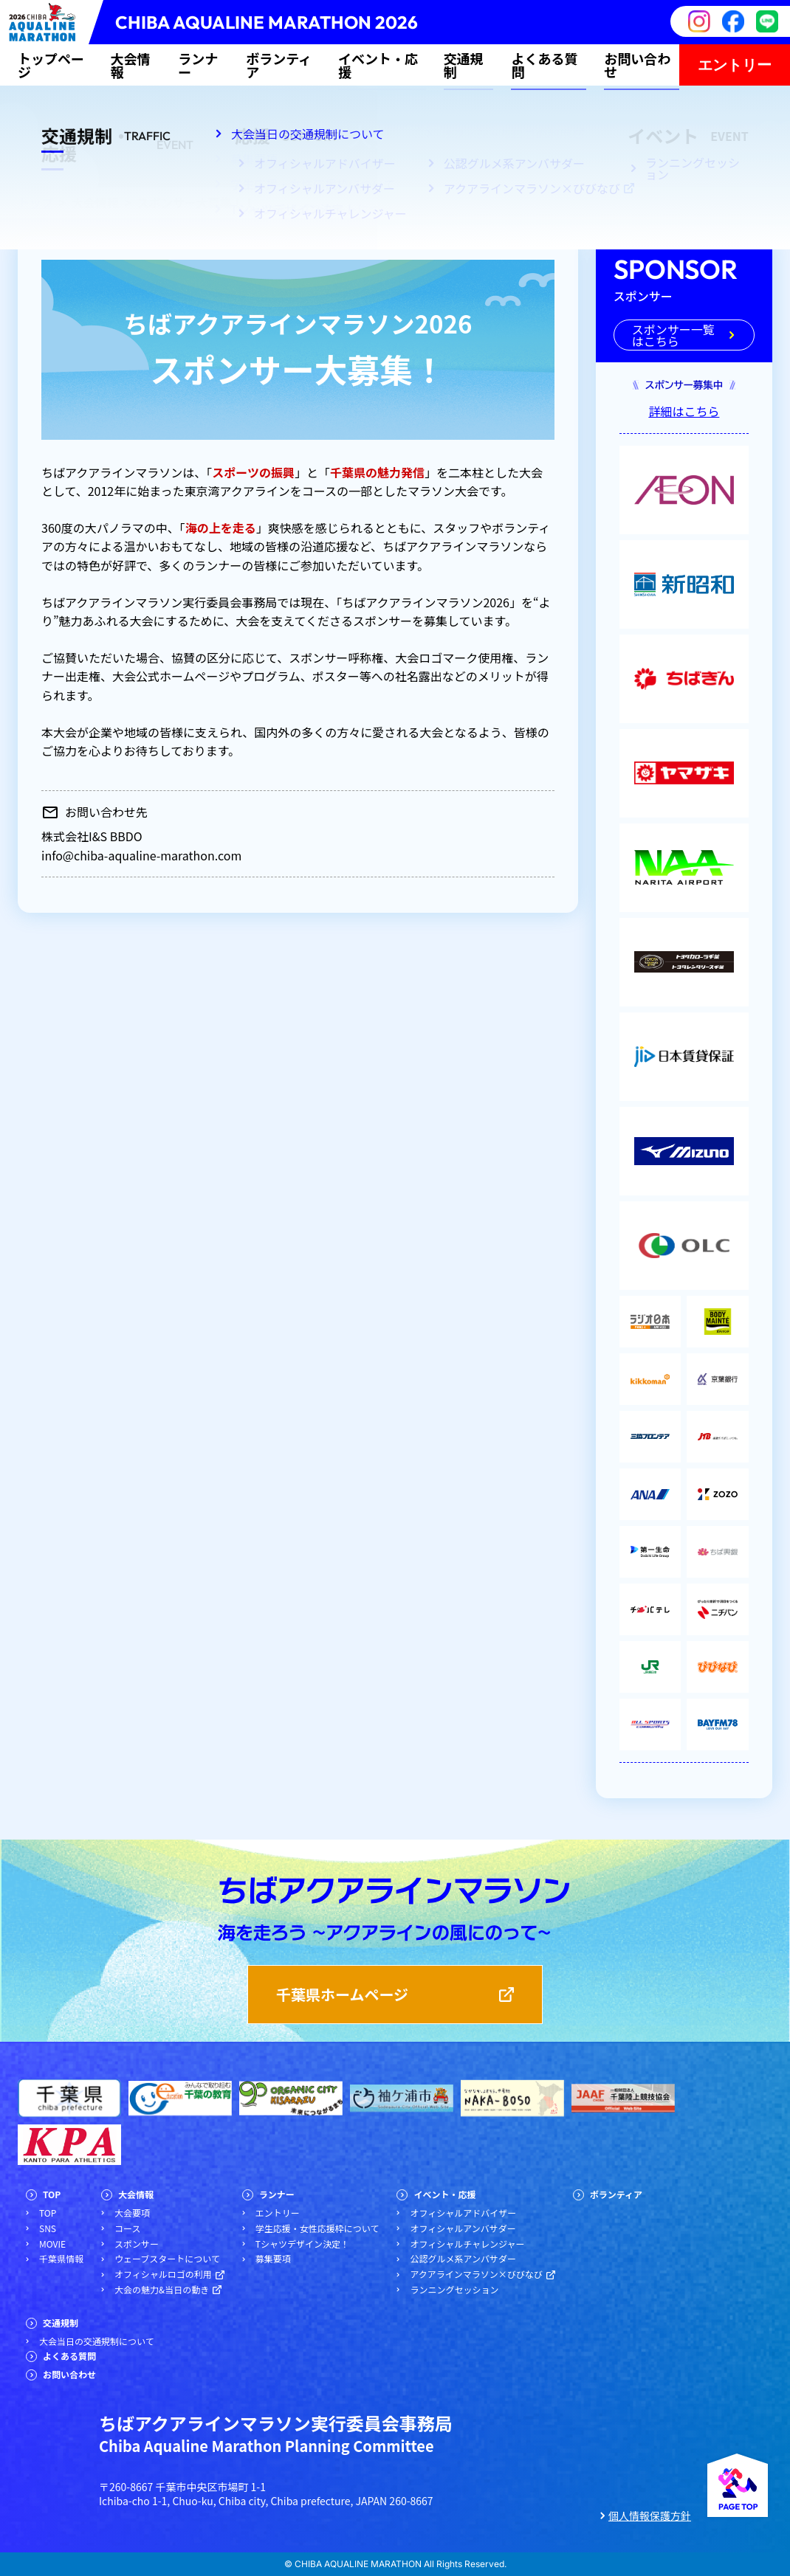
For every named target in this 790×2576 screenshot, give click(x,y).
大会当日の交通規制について (96, 2341)
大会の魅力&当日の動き (161, 2290)
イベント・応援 (378, 65)
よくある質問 (544, 65)
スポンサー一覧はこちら (673, 335)
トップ (35, 202)
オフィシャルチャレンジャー (467, 2244)
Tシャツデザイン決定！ (302, 2244)
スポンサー (136, 2244)
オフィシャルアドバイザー (463, 2213)
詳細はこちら (683, 411)
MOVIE (52, 2244)
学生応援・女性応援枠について (317, 2228)
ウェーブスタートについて (167, 2259)
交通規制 (464, 65)
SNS (47, 2228)
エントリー (735, 64)
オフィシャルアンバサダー (462, 2228)
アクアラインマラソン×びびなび (476, 2274)
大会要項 (132, 2213)
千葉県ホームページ (342, 1994)
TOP (52, 2194)
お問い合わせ (637, 65)
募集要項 (273, 2259)
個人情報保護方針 (649, 2516)
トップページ (51, 65)
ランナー (198, 65)
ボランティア (279, 65)
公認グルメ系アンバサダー (463, 2259)
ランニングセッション (454, 2290)
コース (127, 2228)
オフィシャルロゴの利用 (163, 2274)
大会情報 (130, 65)
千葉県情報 (61, 2259)
